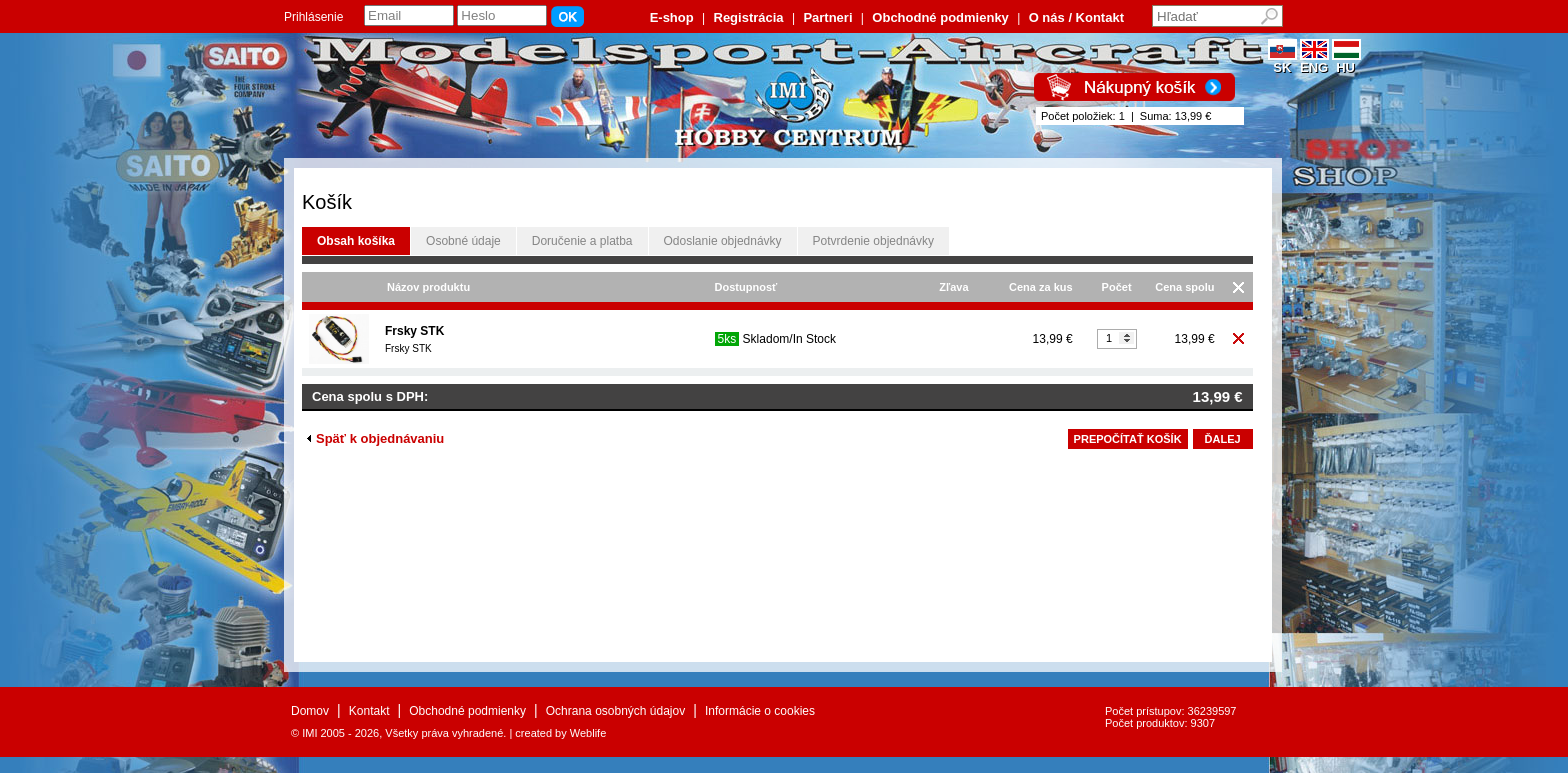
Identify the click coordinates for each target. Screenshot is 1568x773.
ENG (1314, 61)
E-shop (672, 17)
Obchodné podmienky (940, 17)
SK (1282, 61)
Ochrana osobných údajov (615, 711)
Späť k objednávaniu (375, 438)
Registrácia (749, 17)
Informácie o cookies (760, 711)
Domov (310, 711)
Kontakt (369, 711)
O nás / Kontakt (1076, 17)
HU (1346, 61)
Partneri (827, 17)
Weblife (588, 733)
